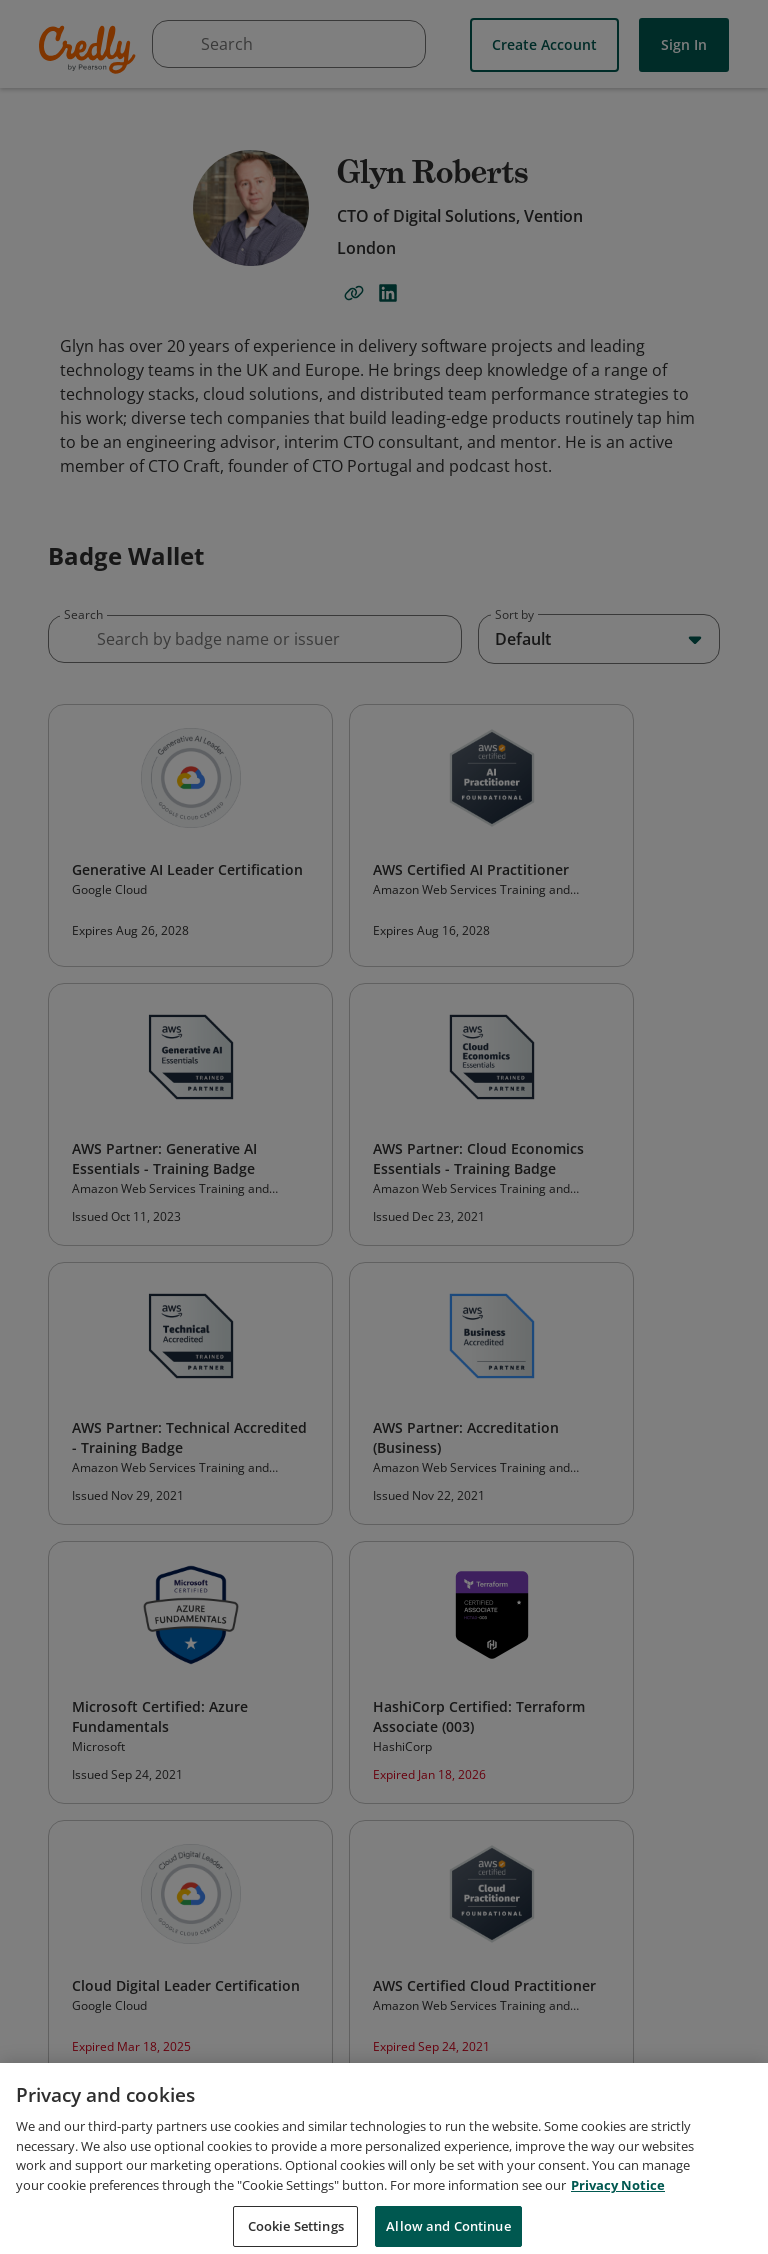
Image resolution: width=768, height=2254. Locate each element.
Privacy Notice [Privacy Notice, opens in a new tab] (618, 2202)
